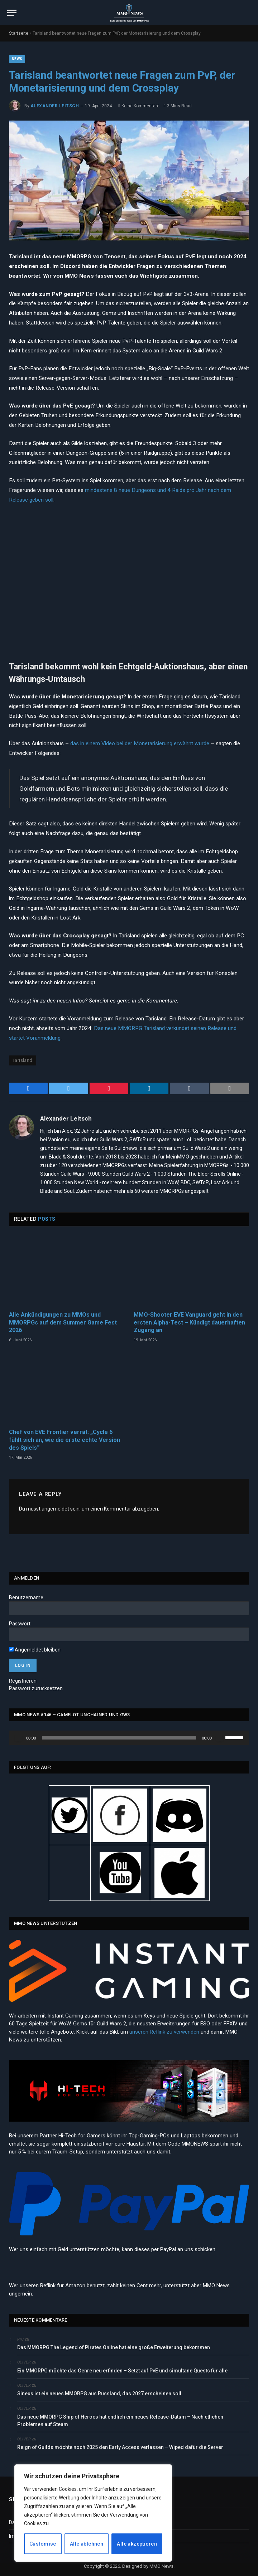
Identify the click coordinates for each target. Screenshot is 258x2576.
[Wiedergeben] (18, 1737)
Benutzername (26, 1597)
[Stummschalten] (219, 1737)
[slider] (119, 1738)
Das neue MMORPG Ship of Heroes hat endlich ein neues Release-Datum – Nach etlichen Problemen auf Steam (120, 2420)
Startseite (18, 33)
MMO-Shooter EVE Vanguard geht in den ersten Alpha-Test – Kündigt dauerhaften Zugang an (189, 1322)
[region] (93, 2513)
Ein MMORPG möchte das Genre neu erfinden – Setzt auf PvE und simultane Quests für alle (122, 2370)
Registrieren (23, 1681)
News (17, 59)
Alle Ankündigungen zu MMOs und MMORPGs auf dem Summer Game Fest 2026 (63, 1322)
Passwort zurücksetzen (36, 1688)
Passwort (19, 1623)
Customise (42, 2544)
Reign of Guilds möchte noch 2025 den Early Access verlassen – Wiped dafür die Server (120, 2447)
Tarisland (23, 1060)
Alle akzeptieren (137, 2544)
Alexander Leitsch (54, 105)
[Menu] (11, 13)
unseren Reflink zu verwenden (164, 2032)
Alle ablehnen (86, 2544)
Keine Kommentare (138, 105)
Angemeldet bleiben (35, 1650)
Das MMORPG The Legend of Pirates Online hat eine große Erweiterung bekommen (113, 2347)
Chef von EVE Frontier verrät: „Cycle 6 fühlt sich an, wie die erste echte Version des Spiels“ (64, 1440)
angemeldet (55, 1509)
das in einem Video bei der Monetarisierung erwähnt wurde (139, 743)
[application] (129, 1738)
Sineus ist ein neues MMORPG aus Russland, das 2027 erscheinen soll (99, 2393)
